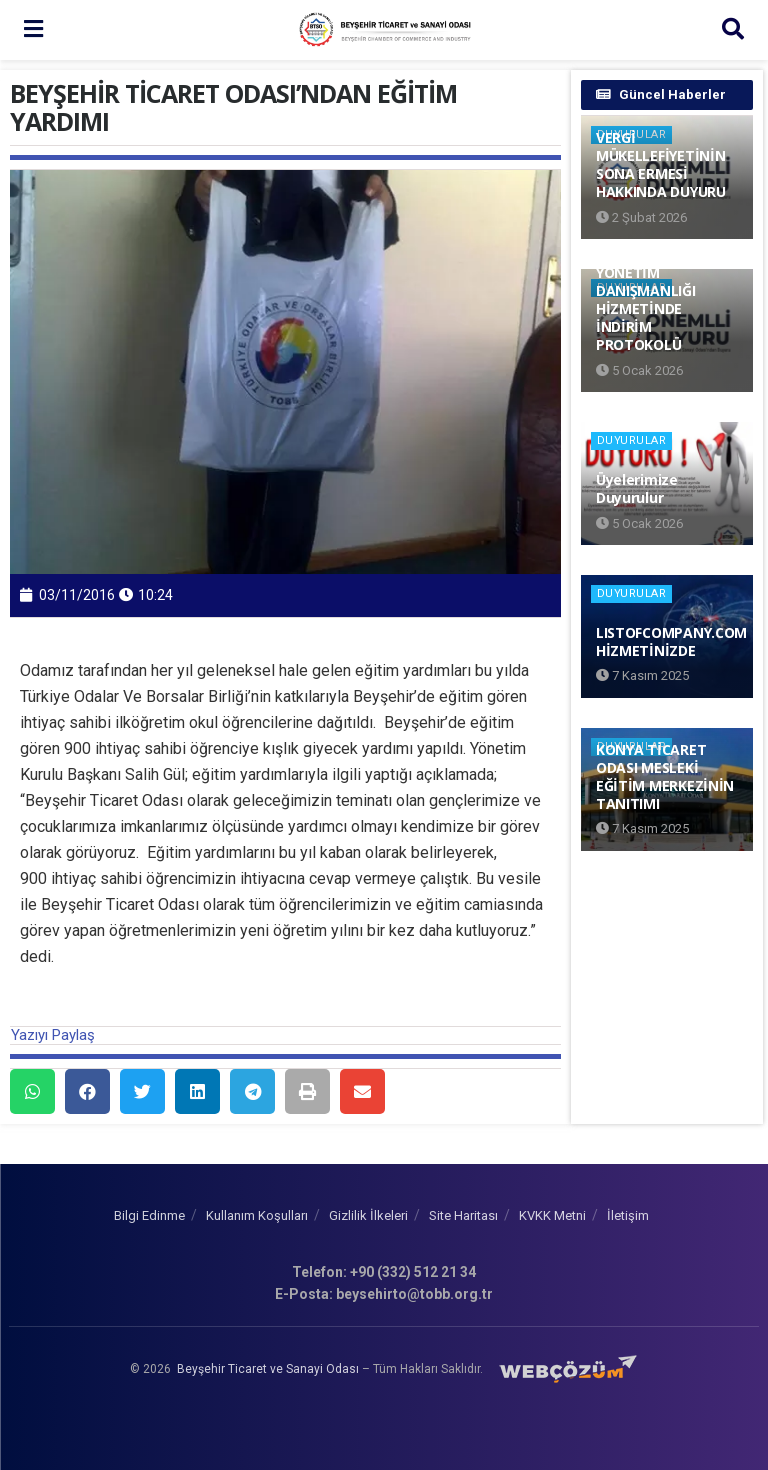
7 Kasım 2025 (642, 675)
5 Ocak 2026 (639, 370)
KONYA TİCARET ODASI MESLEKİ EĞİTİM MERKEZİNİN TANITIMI (665, 777)
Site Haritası (463, 1215)
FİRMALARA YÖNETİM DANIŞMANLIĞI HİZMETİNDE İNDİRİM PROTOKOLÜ (646, 299)
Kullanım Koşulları (257, 1215)
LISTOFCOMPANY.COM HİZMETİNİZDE (671, 641)
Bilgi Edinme (149, 1215)
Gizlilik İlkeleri (368, 1215)
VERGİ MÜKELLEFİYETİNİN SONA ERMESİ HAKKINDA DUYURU (661, 165)
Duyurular (632, 440)
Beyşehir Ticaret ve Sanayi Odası (268, 1368)
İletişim (628, 1215)
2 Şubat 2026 (641, 217)
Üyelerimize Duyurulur (637, 488)
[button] (32, 1091)
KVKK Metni (552, 1215)
